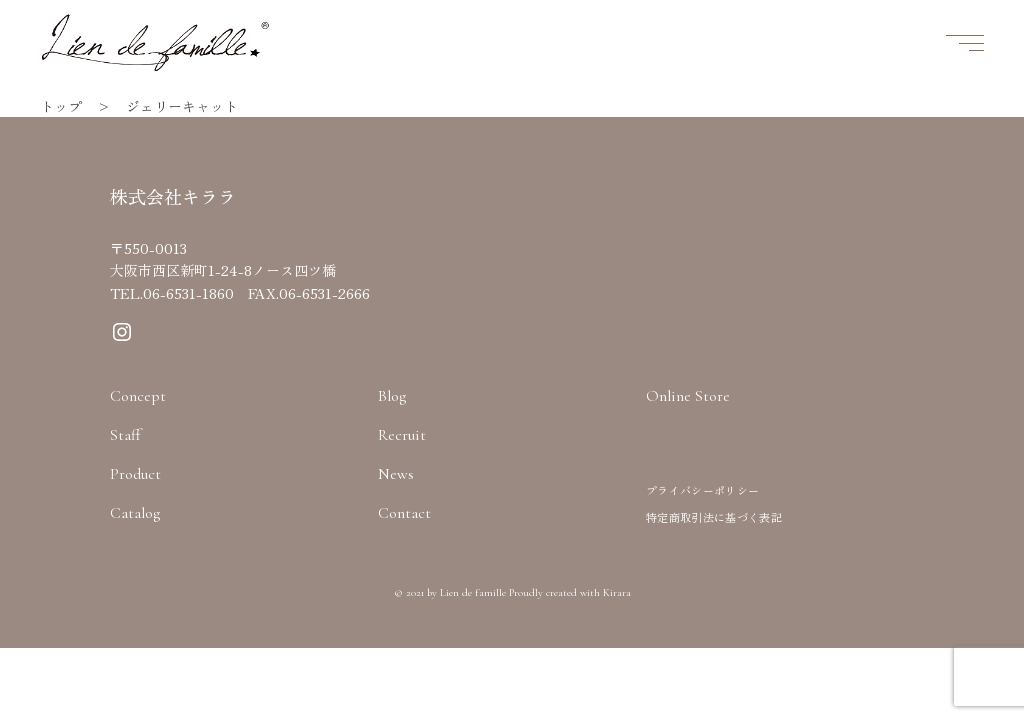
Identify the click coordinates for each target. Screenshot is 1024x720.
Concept (138, 396)
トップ (61, 106)
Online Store (688, 396)
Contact (404, 513)
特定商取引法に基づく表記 (714, 517)
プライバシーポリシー (702, 490)
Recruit (402, 435)
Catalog (135, 513)
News (396, 474)
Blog (392, 396)
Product (135, 474)
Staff (125, 435)
